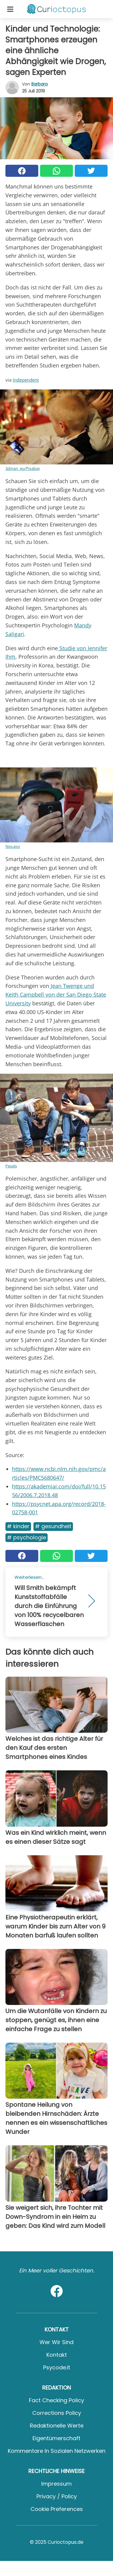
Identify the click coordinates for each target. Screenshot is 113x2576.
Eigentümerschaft (56, 2438)
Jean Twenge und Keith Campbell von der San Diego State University (55, 994)
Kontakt (56, 2355)
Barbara (39, 84)
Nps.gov (12, 846)
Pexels (11, 1166)
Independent (26, 380)
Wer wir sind (56, 2342)
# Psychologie (26, 1537)
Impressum (56, 2483)
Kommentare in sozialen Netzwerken (56, 2451)
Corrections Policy (56, 2413)
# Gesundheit (53, 1526)
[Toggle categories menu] (10, 9)
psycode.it (56, 2367)
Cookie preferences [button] (56, 2509)
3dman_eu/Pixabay (22, 468)
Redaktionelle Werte (56, 2425)
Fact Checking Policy (56, 2400)
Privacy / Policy (56, 2496)
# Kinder (18, 1526)
